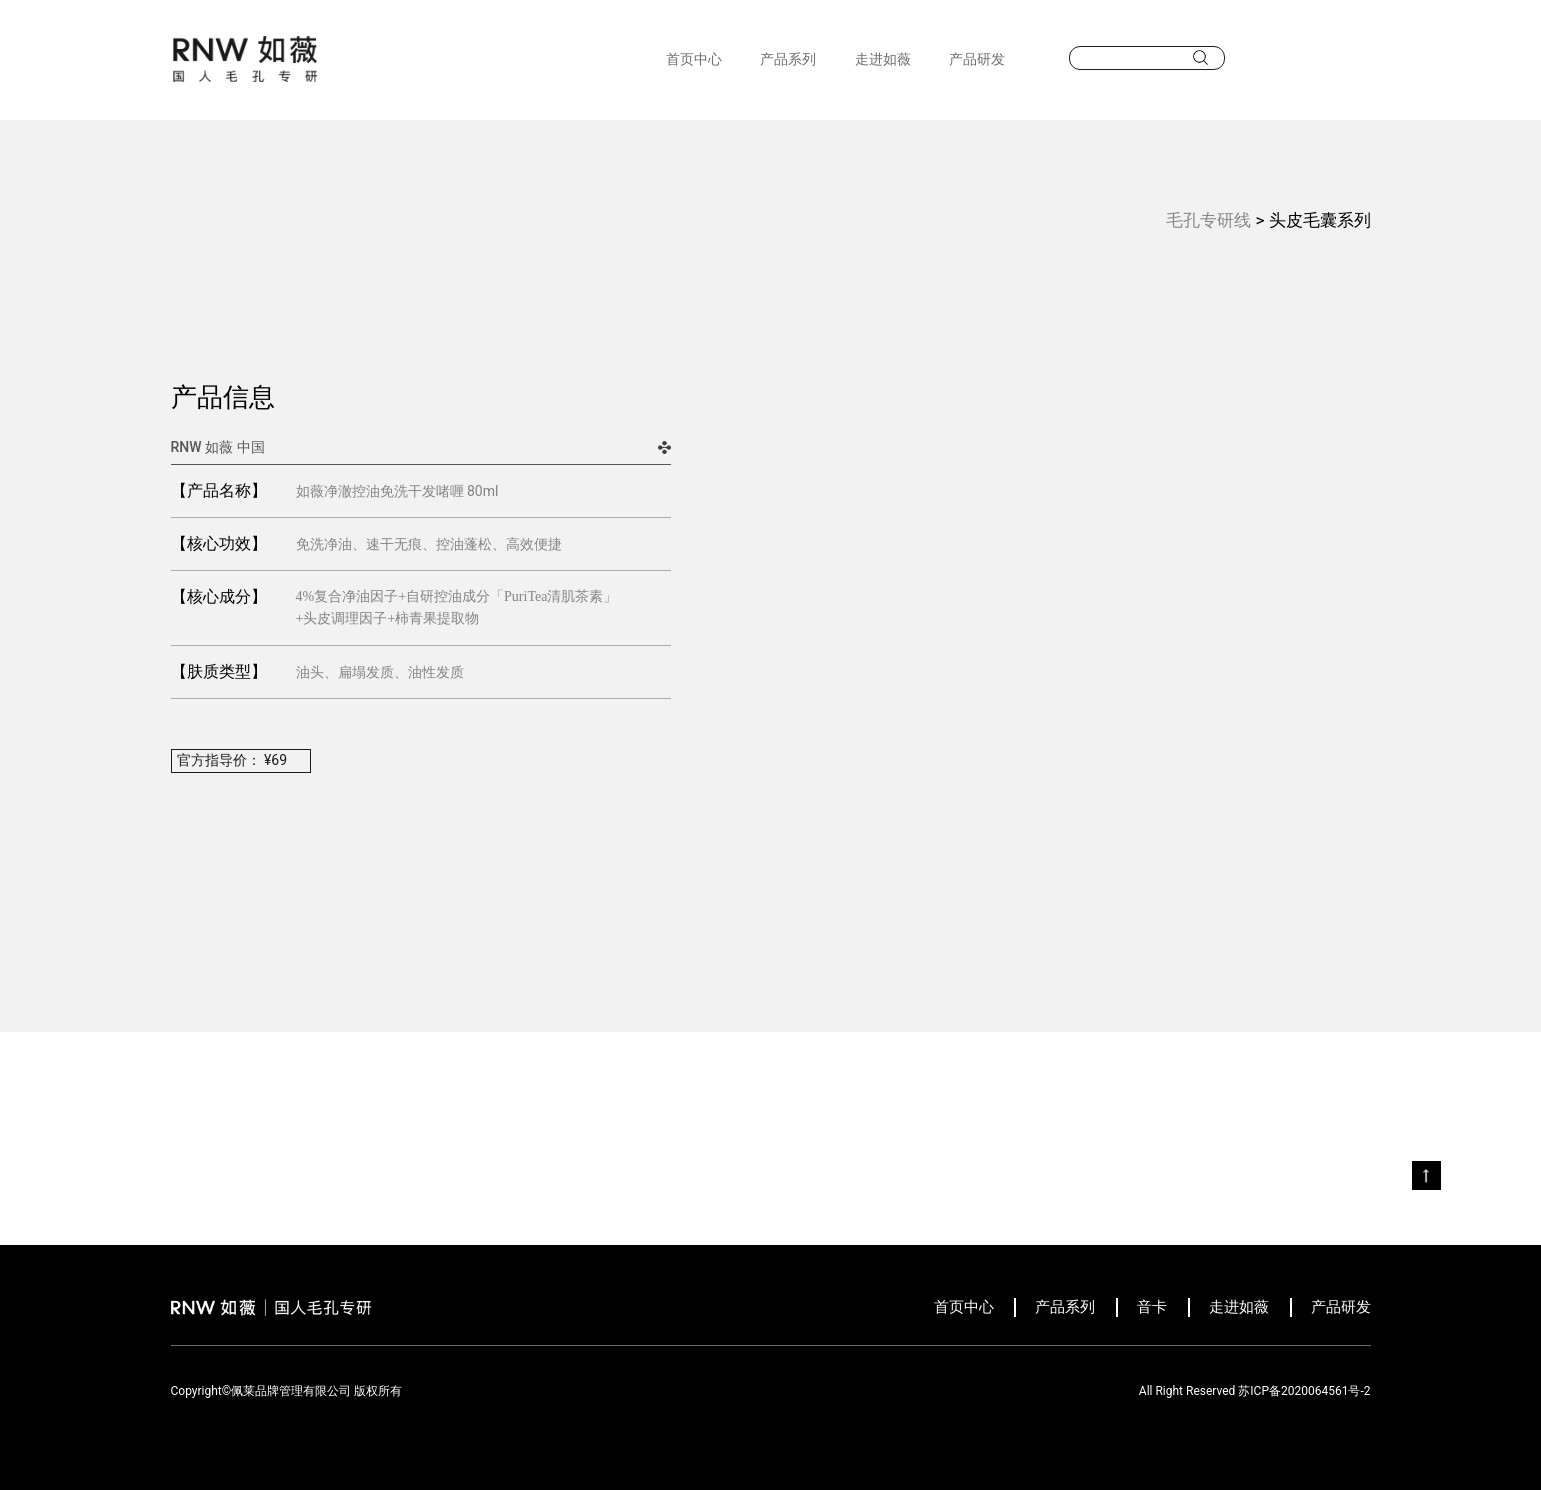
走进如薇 (883, 59)
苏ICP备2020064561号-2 (1304, 1391)
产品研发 (977, 59)
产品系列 (788, 59)
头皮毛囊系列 (1320, 220)
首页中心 (694, 59)
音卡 (1152, 1307)
